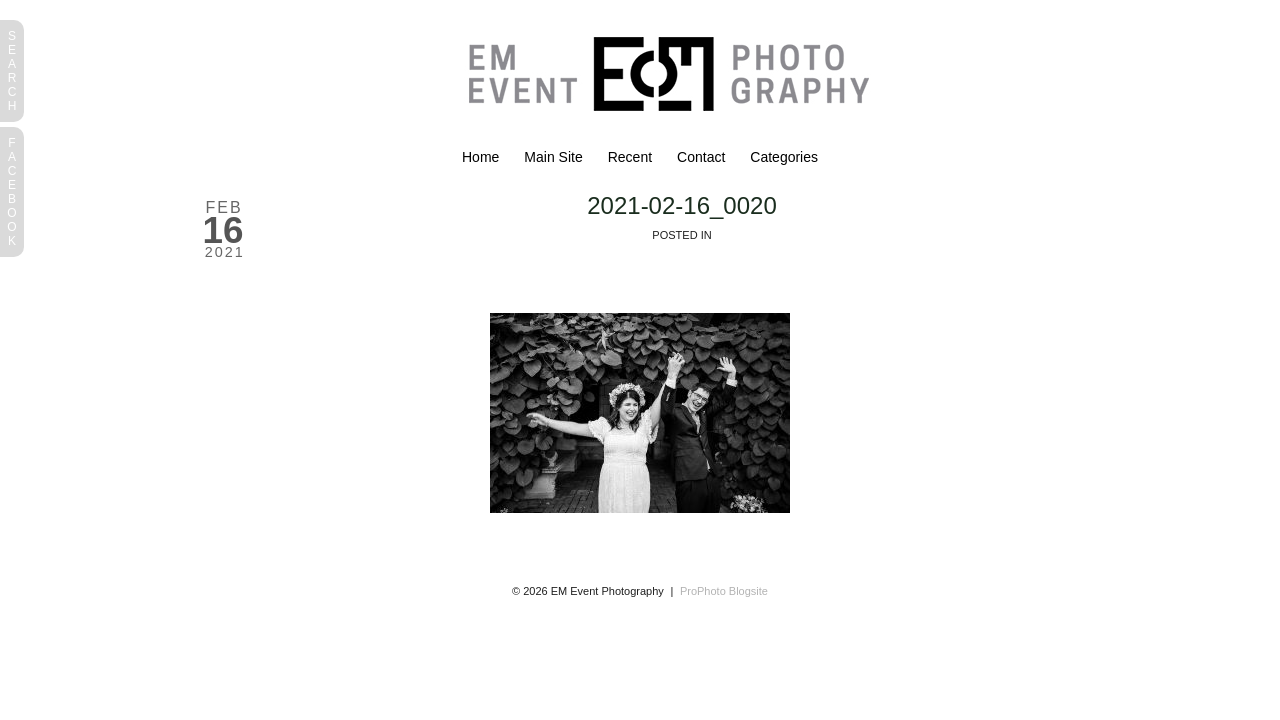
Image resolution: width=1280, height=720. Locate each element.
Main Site (553, 157)
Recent (630, 157)
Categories (784, 157)
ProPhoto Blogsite (724, 591)
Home (480, 157)
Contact (701, 157)
